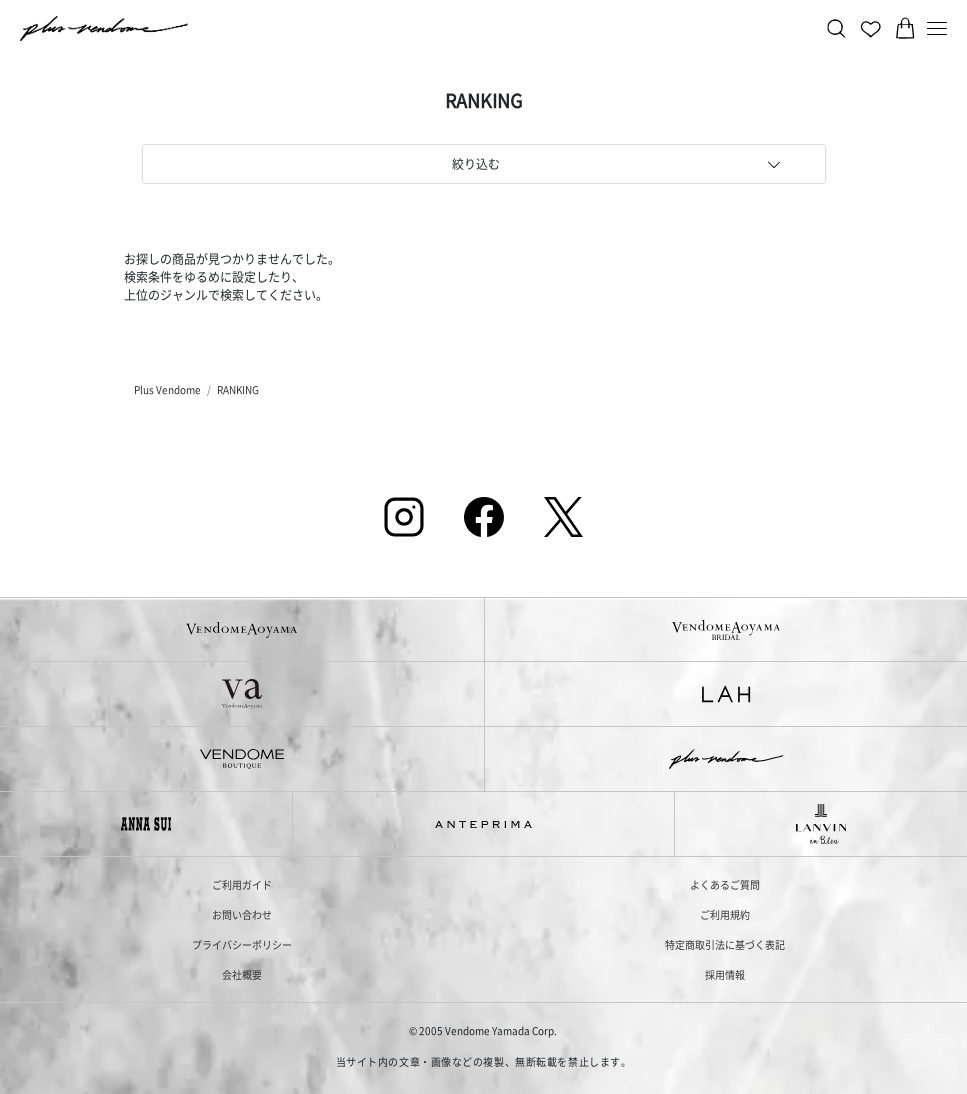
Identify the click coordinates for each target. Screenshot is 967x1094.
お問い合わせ (242, 914)
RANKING (238, 389)
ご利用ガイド (242, 884)
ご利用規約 (725, 914)
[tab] (484, 164)
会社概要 (242, 974)
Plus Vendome (167, 389)
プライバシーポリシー (242, 944)
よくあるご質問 (725, 884)
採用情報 (725, 974)
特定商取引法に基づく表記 (725, 944)
